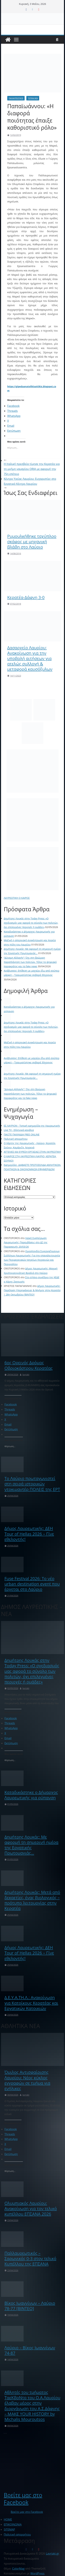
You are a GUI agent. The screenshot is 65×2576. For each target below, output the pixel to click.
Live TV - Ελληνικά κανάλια (19, 1130)
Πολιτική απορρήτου (16, 1138)
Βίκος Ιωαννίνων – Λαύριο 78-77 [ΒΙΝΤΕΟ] (30, 2305)
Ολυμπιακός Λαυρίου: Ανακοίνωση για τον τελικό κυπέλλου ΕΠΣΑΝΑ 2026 (31, 2208)
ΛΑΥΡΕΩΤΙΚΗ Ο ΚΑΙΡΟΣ (17, 898)
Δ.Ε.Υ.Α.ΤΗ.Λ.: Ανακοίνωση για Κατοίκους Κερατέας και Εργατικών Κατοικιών (31, 2003)
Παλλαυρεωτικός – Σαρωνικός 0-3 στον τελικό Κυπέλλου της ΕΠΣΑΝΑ (30, 2258)
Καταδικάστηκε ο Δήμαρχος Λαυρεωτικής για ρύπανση (31, 1795)
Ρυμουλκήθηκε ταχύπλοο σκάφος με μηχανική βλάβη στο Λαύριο (31, 541)
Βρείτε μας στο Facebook (23, 2498)
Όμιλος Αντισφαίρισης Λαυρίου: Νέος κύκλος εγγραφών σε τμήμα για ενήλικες (27, 2080)
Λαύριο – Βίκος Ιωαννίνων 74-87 (30, 2350)
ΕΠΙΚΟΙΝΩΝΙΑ (13, 2524)
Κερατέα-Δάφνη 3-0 (26, 597)
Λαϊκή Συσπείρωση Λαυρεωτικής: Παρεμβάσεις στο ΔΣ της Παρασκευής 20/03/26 (25, 1242)
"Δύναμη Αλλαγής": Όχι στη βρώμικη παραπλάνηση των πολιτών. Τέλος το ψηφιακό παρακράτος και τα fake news (30, 1094)
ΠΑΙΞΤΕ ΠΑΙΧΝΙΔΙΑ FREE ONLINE (22, 1134)
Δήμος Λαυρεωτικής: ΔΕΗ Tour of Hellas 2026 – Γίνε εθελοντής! (29, 1534)
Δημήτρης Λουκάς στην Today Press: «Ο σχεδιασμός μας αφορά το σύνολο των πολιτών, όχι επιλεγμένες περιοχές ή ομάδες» (31, 923)
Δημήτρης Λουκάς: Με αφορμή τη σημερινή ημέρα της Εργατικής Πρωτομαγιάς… (31, 1845)
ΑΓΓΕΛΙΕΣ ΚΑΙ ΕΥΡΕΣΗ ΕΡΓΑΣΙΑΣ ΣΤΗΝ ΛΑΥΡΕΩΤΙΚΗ (32, 1151)
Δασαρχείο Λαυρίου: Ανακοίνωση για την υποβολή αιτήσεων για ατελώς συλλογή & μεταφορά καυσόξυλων (30, 658)
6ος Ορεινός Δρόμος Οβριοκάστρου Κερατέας (29, 1365)
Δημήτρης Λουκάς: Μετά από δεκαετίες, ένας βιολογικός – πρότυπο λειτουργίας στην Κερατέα (32, 1900)
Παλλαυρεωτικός (16, 98)
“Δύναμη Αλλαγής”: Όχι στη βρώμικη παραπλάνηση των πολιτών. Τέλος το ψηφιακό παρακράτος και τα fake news (30, 962)
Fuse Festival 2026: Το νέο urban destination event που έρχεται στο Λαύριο (32, 1584)
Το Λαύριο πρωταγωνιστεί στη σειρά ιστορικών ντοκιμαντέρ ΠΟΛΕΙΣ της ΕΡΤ (32, 1484)
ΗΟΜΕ (8, 2519)
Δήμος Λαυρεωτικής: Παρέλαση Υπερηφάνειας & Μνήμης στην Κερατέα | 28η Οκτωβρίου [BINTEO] (32, 1290)
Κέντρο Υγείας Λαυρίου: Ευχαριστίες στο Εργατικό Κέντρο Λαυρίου (32, 483)
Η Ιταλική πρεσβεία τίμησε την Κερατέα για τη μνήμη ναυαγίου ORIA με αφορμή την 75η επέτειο (32, 467)
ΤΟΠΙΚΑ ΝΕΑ (33, 98)
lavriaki (25, 1374)
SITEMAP (9, 2529)
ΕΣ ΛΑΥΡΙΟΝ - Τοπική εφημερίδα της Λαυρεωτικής (32, 1125)
